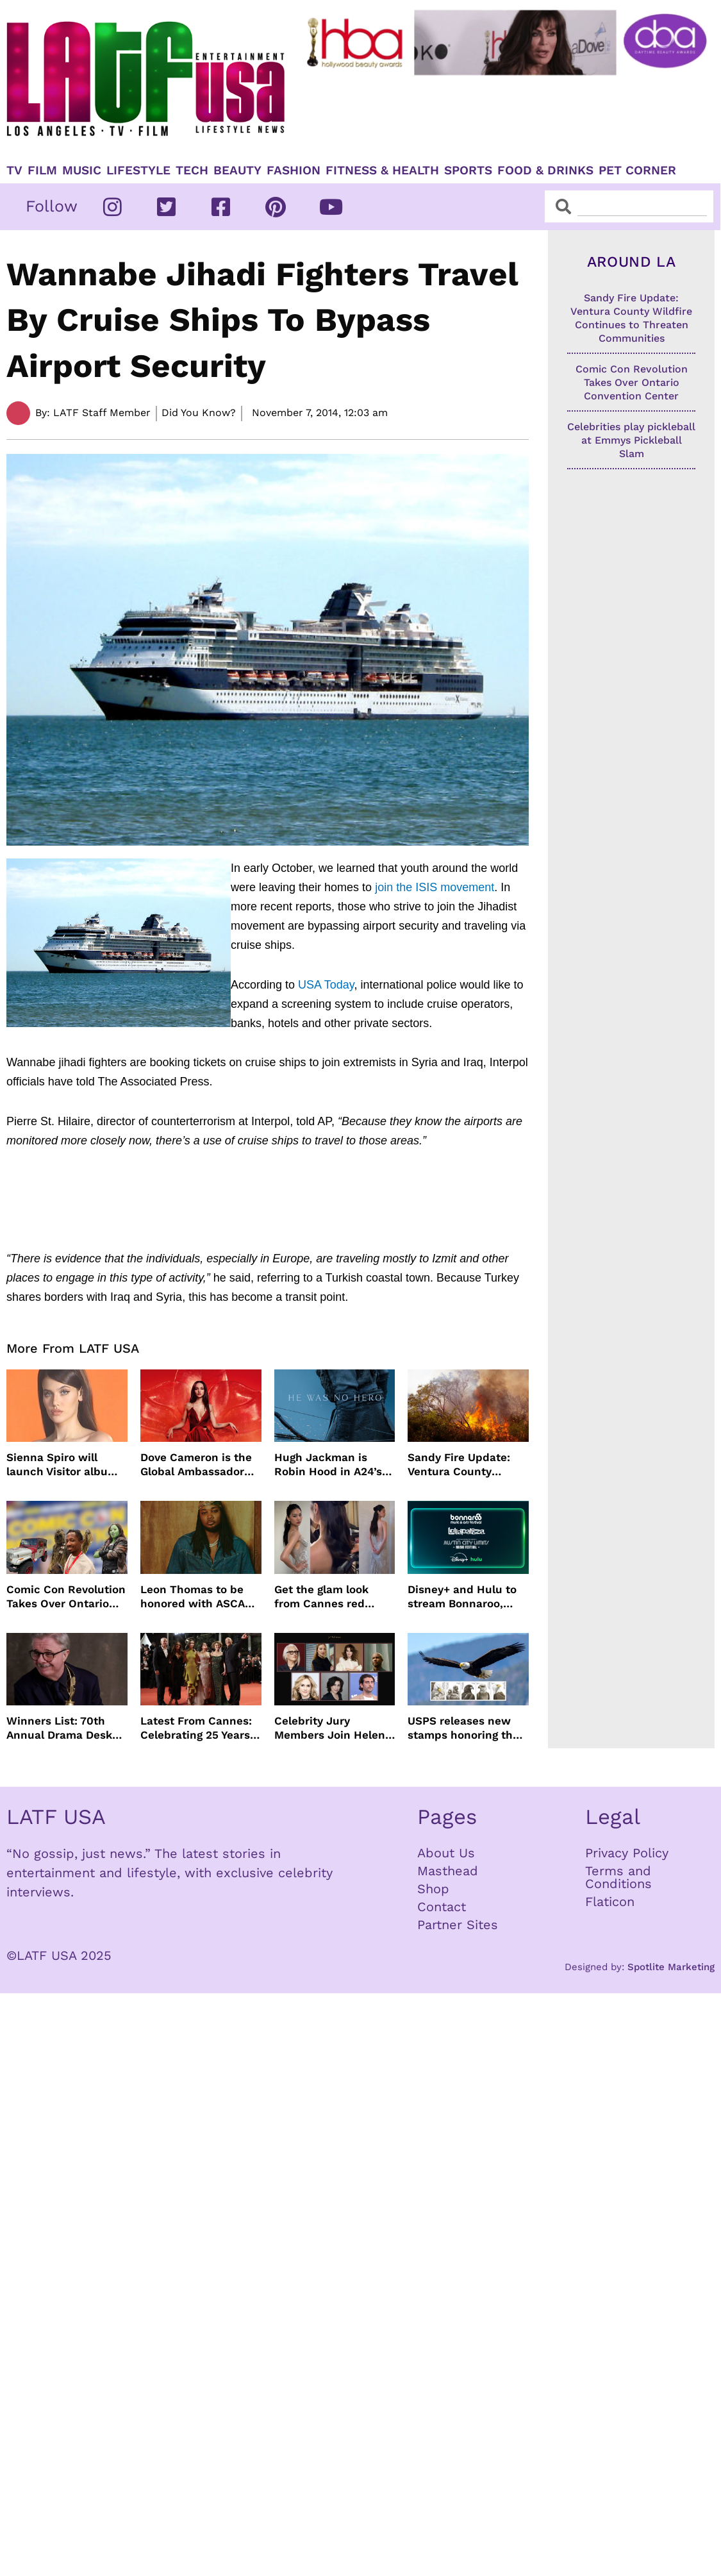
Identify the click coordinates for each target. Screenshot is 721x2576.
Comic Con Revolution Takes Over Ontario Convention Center (66, 1596)
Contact (441, 1906)
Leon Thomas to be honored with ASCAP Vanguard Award (196, 1596)
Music (81, 170)
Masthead (447, 1870)
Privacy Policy (626, 1853)
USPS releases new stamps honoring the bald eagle (463, 1728)
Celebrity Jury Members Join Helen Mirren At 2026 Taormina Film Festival (334, 1728)
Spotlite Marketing (671, 1967)
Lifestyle (138, 170)
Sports (468, 170)
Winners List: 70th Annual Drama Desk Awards (59, 1728)
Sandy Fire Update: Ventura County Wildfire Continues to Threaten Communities (465, 1464)
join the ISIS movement (433, 887)
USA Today (326, 984)
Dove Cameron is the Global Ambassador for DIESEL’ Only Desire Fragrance (196, 1464)
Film (42, 170)
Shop (433, 1888)
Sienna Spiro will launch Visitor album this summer (62, 1464)
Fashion (293, 170)
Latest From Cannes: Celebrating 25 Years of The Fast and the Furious (196, 1728)
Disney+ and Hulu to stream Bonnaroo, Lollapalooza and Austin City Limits (462, 1596)
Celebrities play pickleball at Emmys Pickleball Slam (631, 440)
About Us (446, 1853)
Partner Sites (457, 1924)
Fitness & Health (382, 170)
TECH (192, 170)
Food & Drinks (545, 170)
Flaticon (609, 1901)
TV (14, 170)
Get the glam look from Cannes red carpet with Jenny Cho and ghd (323, 1596)
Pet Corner (637, 170)
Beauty (237, 170)
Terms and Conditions (618, 1877)
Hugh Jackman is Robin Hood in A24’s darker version (328, 1464)
